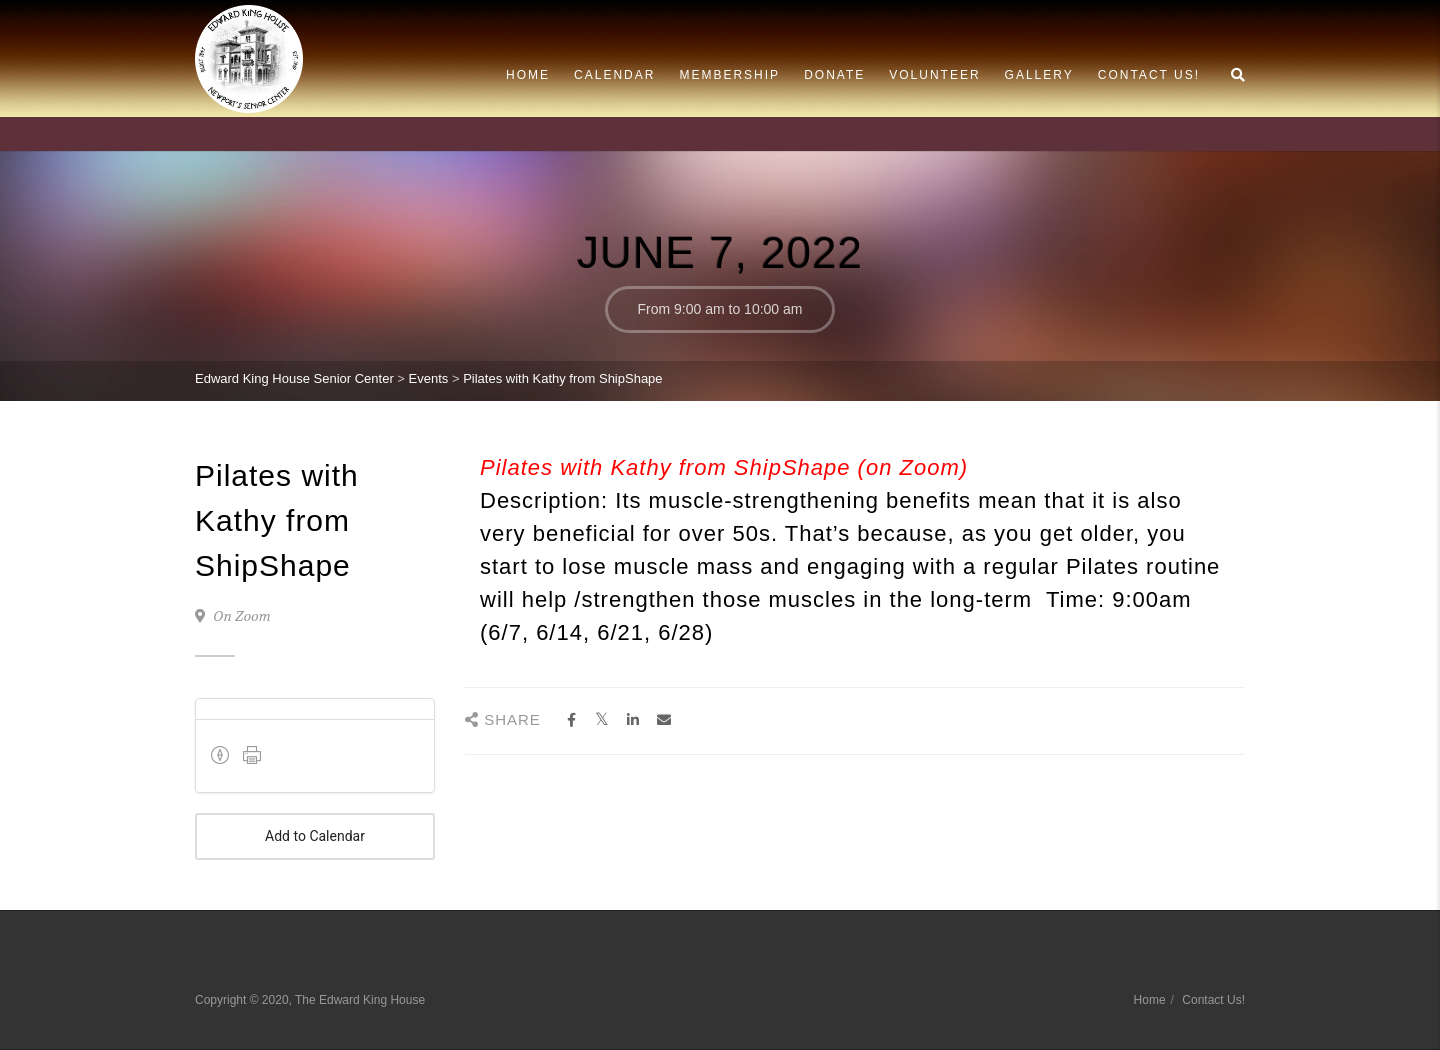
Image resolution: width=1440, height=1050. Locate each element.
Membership (729, 75)
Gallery (1039, 75)
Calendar (614, 75)
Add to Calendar (315, 836)
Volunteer (934, 75)
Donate (834, 75)
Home (528, 75)
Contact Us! (1149, 75)
